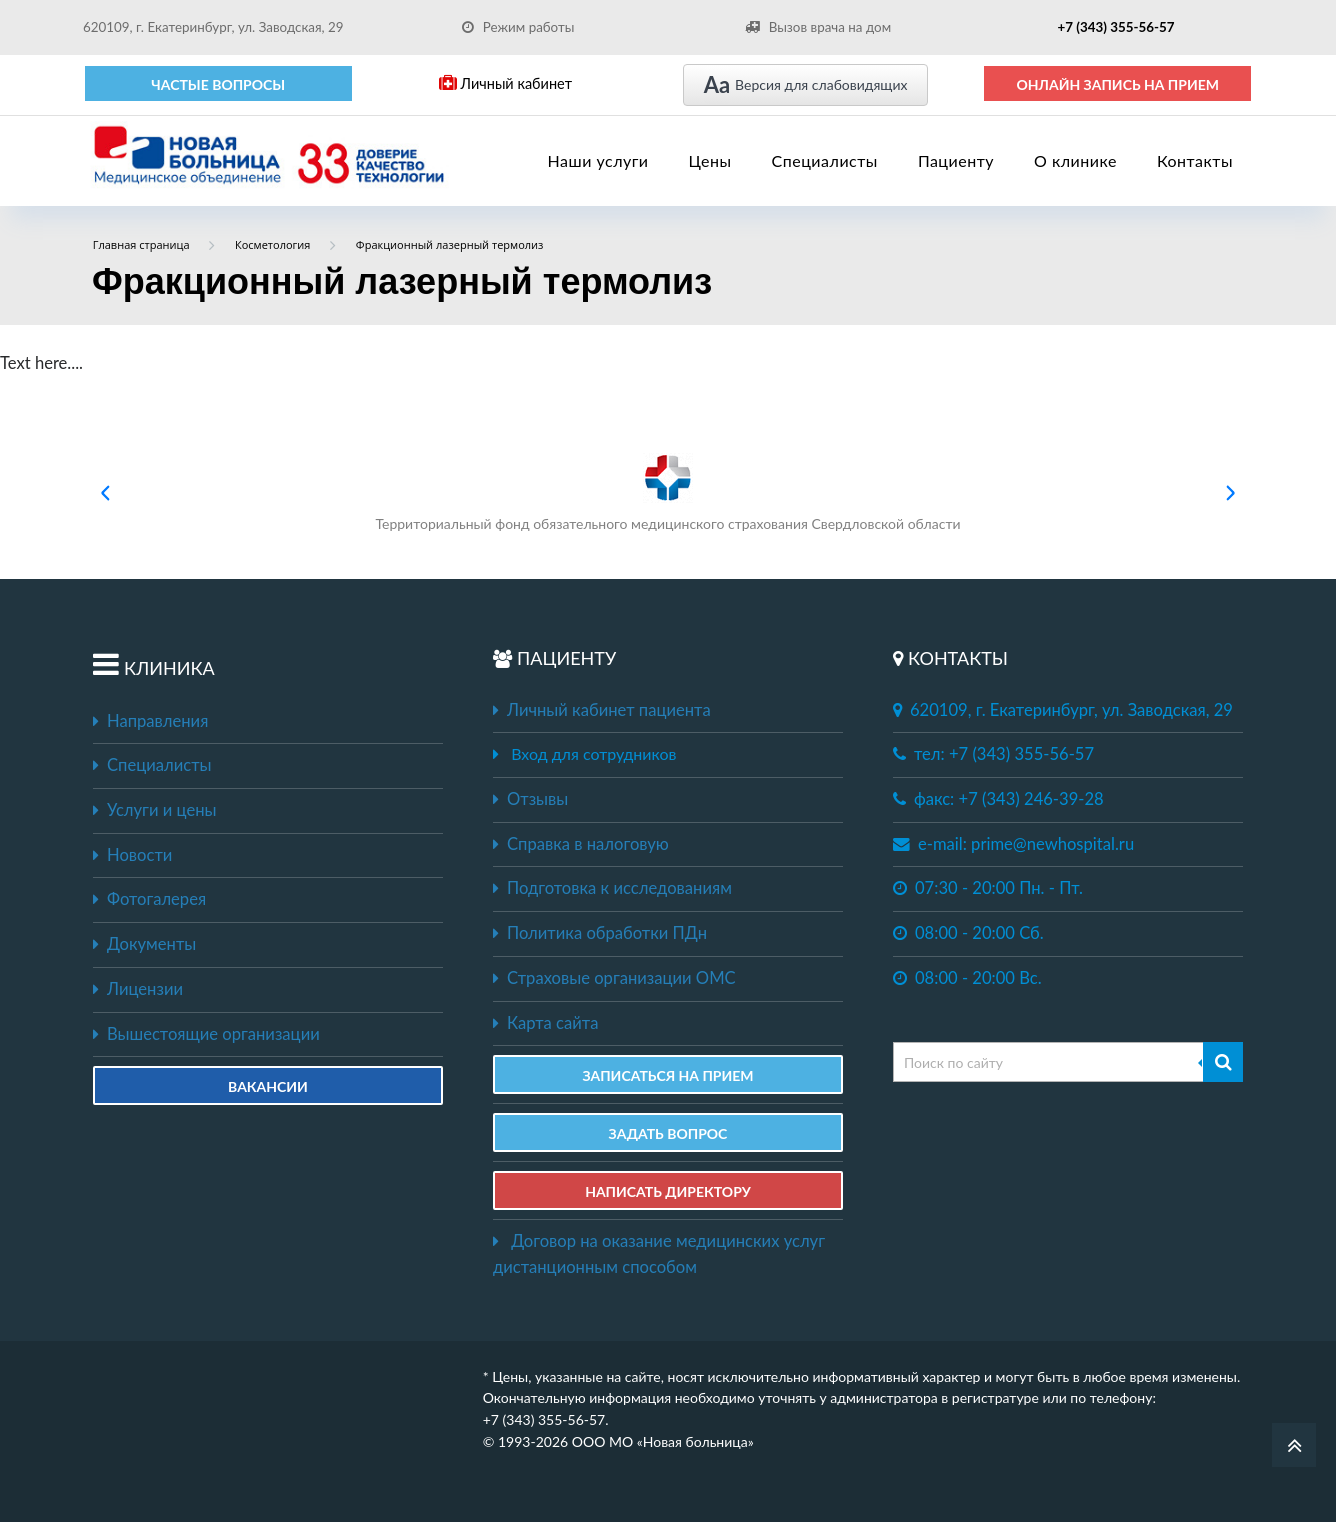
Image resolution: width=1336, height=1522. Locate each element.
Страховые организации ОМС (614, 978)
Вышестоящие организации (206, 1034)
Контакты (1195, 160)
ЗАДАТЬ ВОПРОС (668, 1133)
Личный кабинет (505, 83)
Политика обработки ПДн (600, 933)
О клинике (1075, 160)
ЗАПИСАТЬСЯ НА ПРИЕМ (667, 1075)
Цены (710, 160)
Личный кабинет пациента (602, 710)
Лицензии (138, 989)
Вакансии (268, 1086)
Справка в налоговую (581, 844)
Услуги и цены (154, 810)
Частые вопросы (218, 84)
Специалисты (825, 160)
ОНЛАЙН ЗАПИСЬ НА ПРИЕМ (1117, 84)
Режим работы (518, 27)
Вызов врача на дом (818, 27)
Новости (132, 855)
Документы (144, 944)
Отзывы (530, 799)
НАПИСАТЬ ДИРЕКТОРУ (668, 1191)
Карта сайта (545, 1023)
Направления (150, 721)
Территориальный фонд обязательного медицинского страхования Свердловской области (667, 492)
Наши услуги (598, 160)
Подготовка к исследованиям (612, 888)
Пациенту (956, 160)
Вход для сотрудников (593, 753)
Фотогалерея (149, 899)
